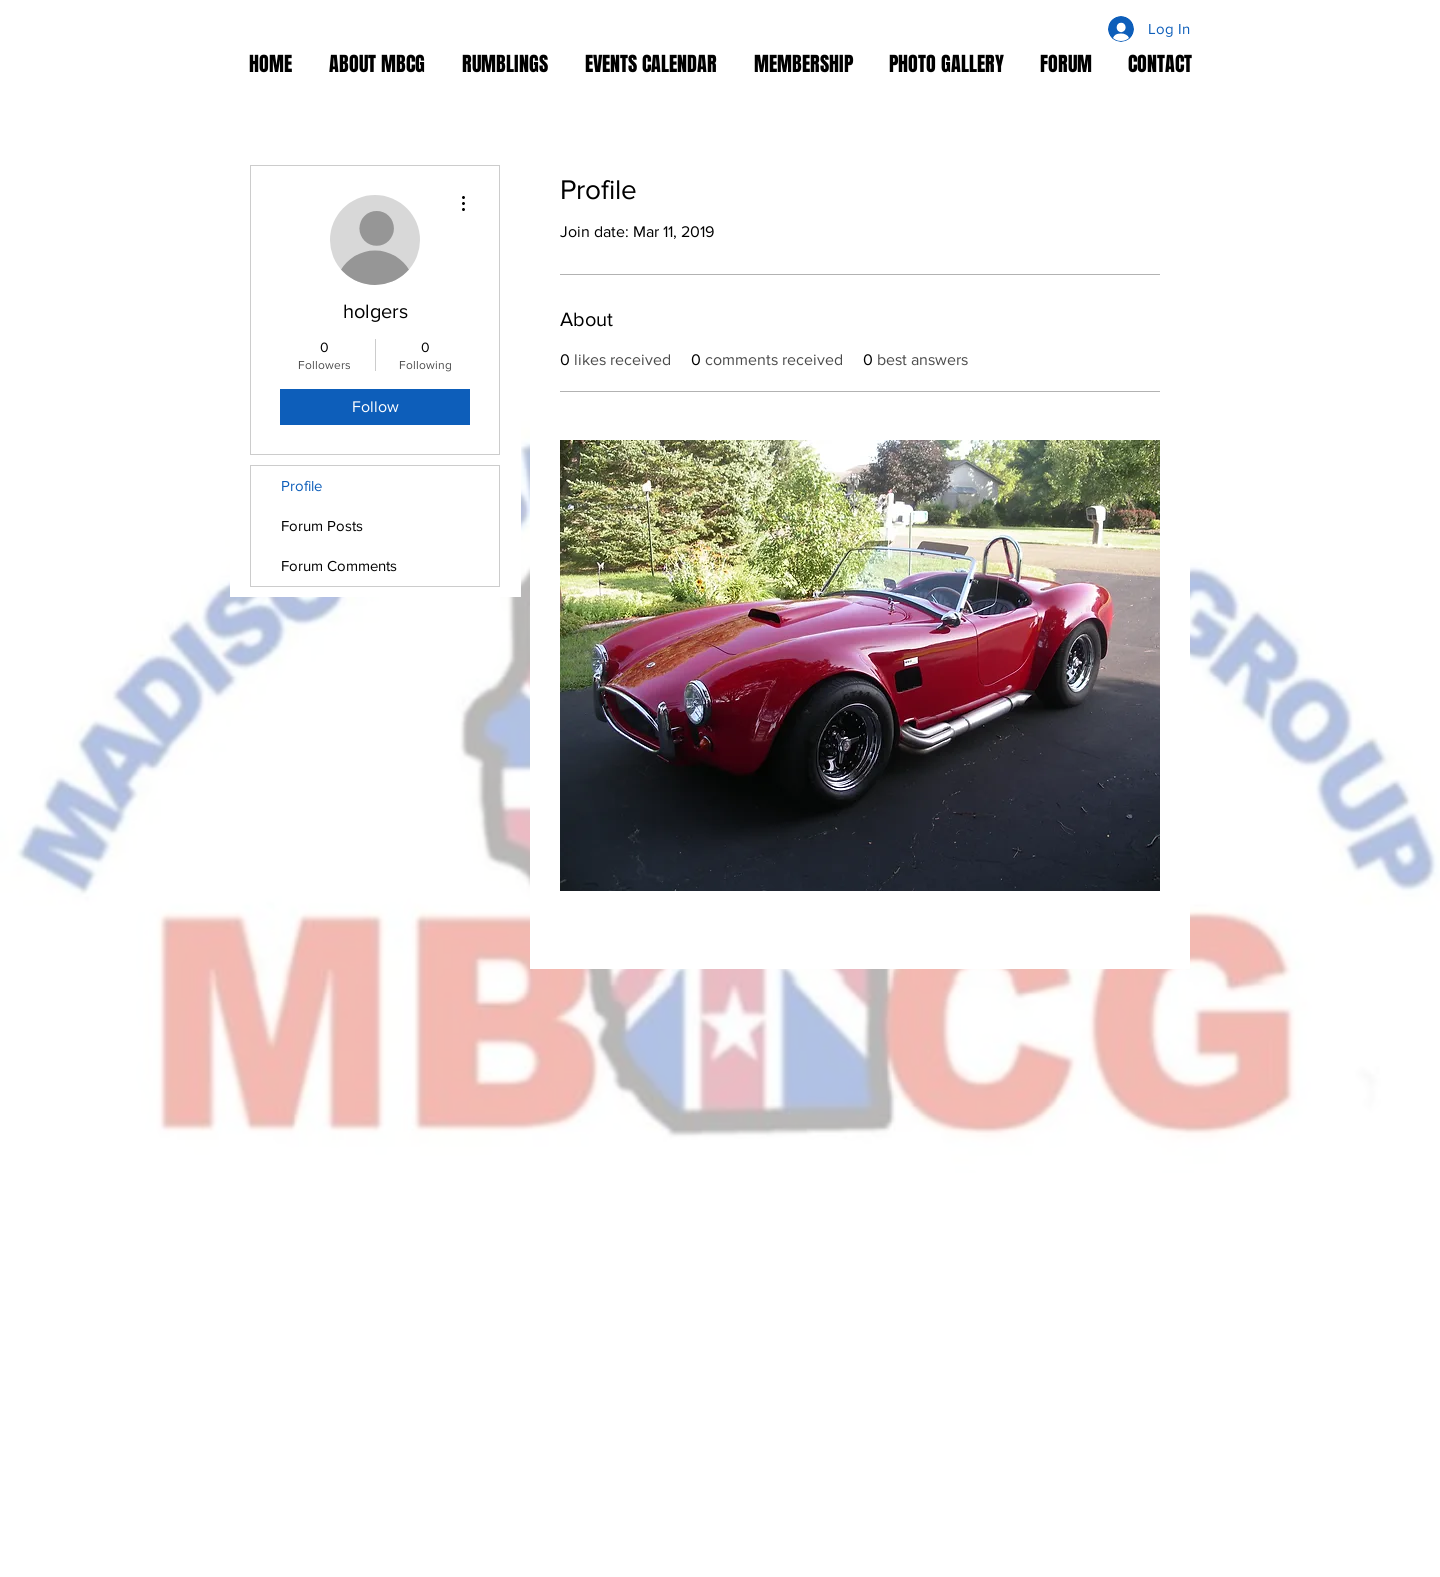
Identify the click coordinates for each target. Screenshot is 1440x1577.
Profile (301, 485)
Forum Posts (322, 525)
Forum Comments (339, 565)
